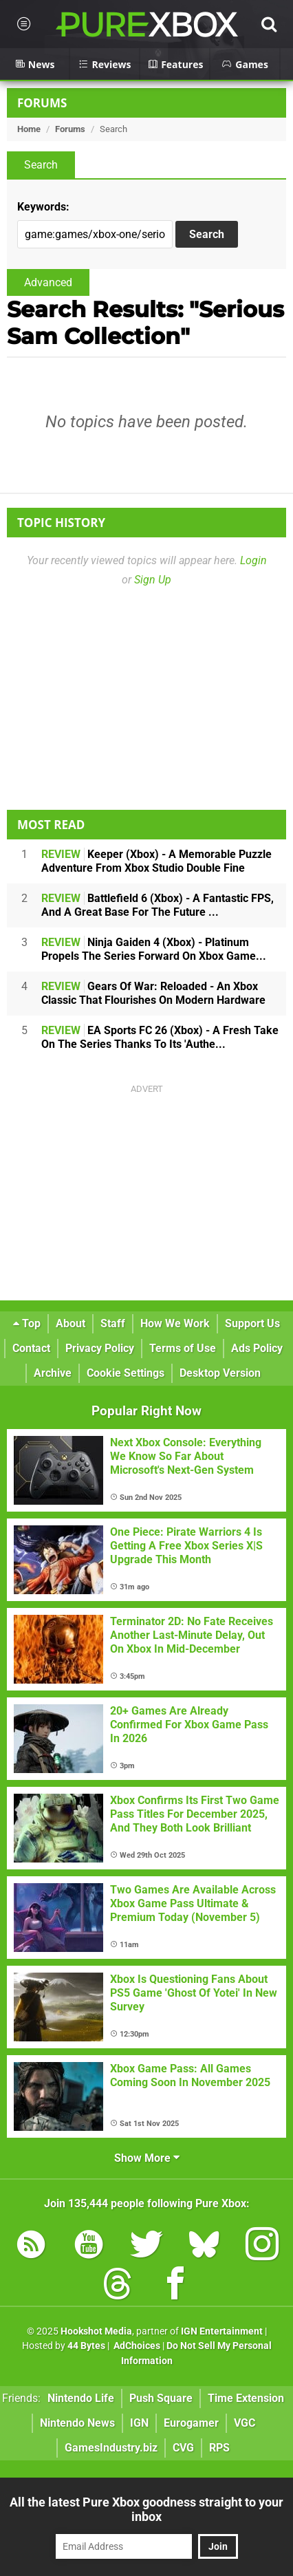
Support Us (252, 1323)
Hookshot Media (96, 2331)
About (70, 1323)
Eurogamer (191, 2422)
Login (253, 560)
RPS (219, 2447)
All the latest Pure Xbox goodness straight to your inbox (146, 2509)
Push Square (161, 2398)
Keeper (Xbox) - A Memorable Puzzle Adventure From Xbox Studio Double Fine (156, 861)
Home (29, 129)
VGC (244, 2422)
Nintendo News (77, 2422)
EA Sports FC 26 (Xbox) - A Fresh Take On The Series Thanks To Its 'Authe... (160, 1037)
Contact (31, 1348)
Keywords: (43, 206)
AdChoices (135, 2346)
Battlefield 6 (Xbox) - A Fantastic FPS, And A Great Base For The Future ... (157, 905)
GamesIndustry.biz (111, 2447)
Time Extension (246, 2398)
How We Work (175, 1323)
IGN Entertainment (222, 2331)
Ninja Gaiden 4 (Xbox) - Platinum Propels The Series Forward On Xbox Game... (153, 949)
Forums (42, 103)
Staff (112, 1323)
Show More (147, 2158)
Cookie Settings (125, 1373)
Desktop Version (220, 1373)
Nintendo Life (80, 2398)
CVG (183, 2447)
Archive (53, 1373)
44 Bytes (86, 2346)
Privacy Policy (99, 1348)
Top (27, 1323)
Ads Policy (257, 1348)
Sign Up (152, 579)
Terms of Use (182, 1348)
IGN (139, 2422)
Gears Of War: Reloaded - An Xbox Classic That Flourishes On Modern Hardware (153, 993)
